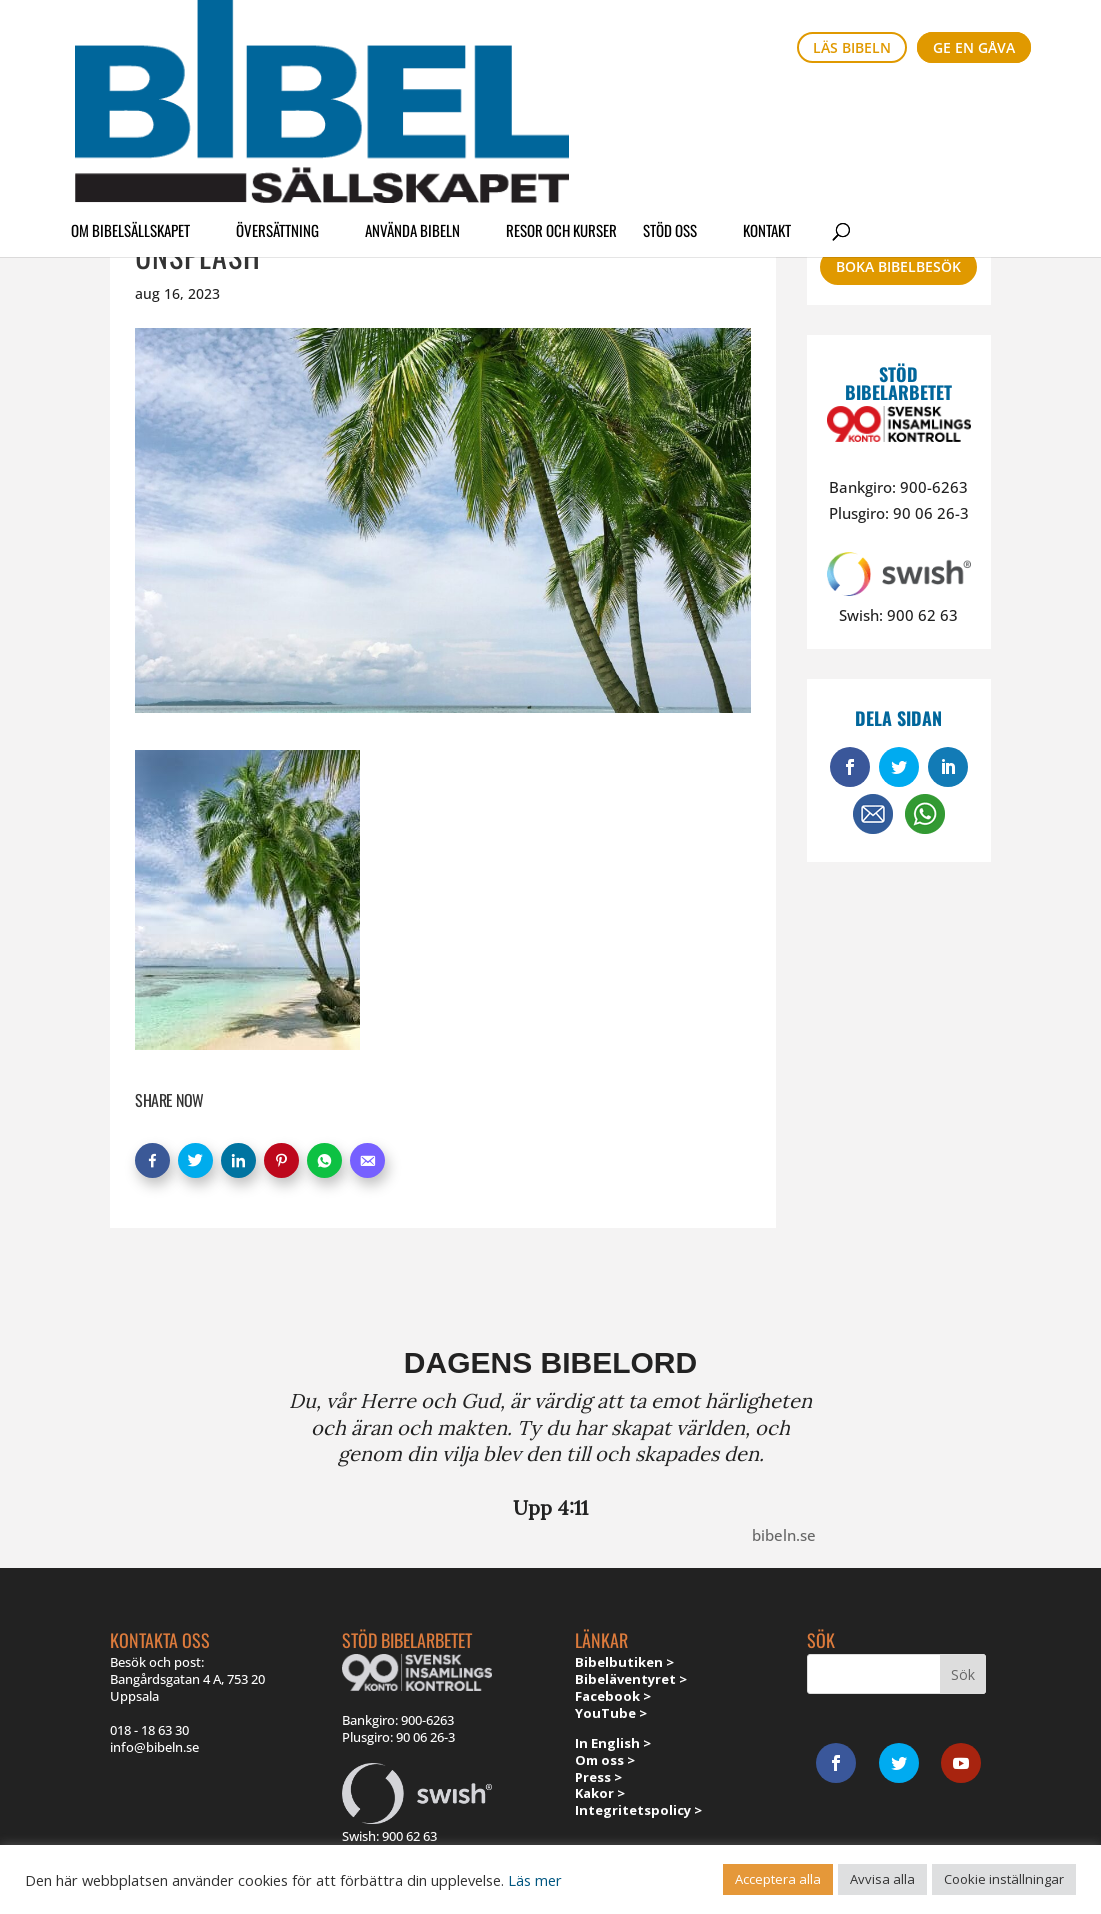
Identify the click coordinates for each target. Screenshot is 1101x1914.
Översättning (277, 104)
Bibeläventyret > (631, 1679)
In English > (613, 1743)
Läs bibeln (852, 47)
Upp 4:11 (550, 1507)
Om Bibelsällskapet (130, 104)
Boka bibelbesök (898, 266)
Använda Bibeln (412, 104)
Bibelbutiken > (624, 1662)
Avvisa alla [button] (882, 1879)
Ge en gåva (974, 47)
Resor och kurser (561, 104)
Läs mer (535, 1880)
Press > (598, 1777)
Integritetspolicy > (638, 1810)
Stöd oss (670, 104)
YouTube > (611, 1713)
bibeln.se (784, 1535)
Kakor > (600, 1793)
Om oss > (605, 1760)
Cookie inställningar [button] (1004, 1879)
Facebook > (613, 1696)
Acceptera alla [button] (778, 1879)
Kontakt (767, 104)
